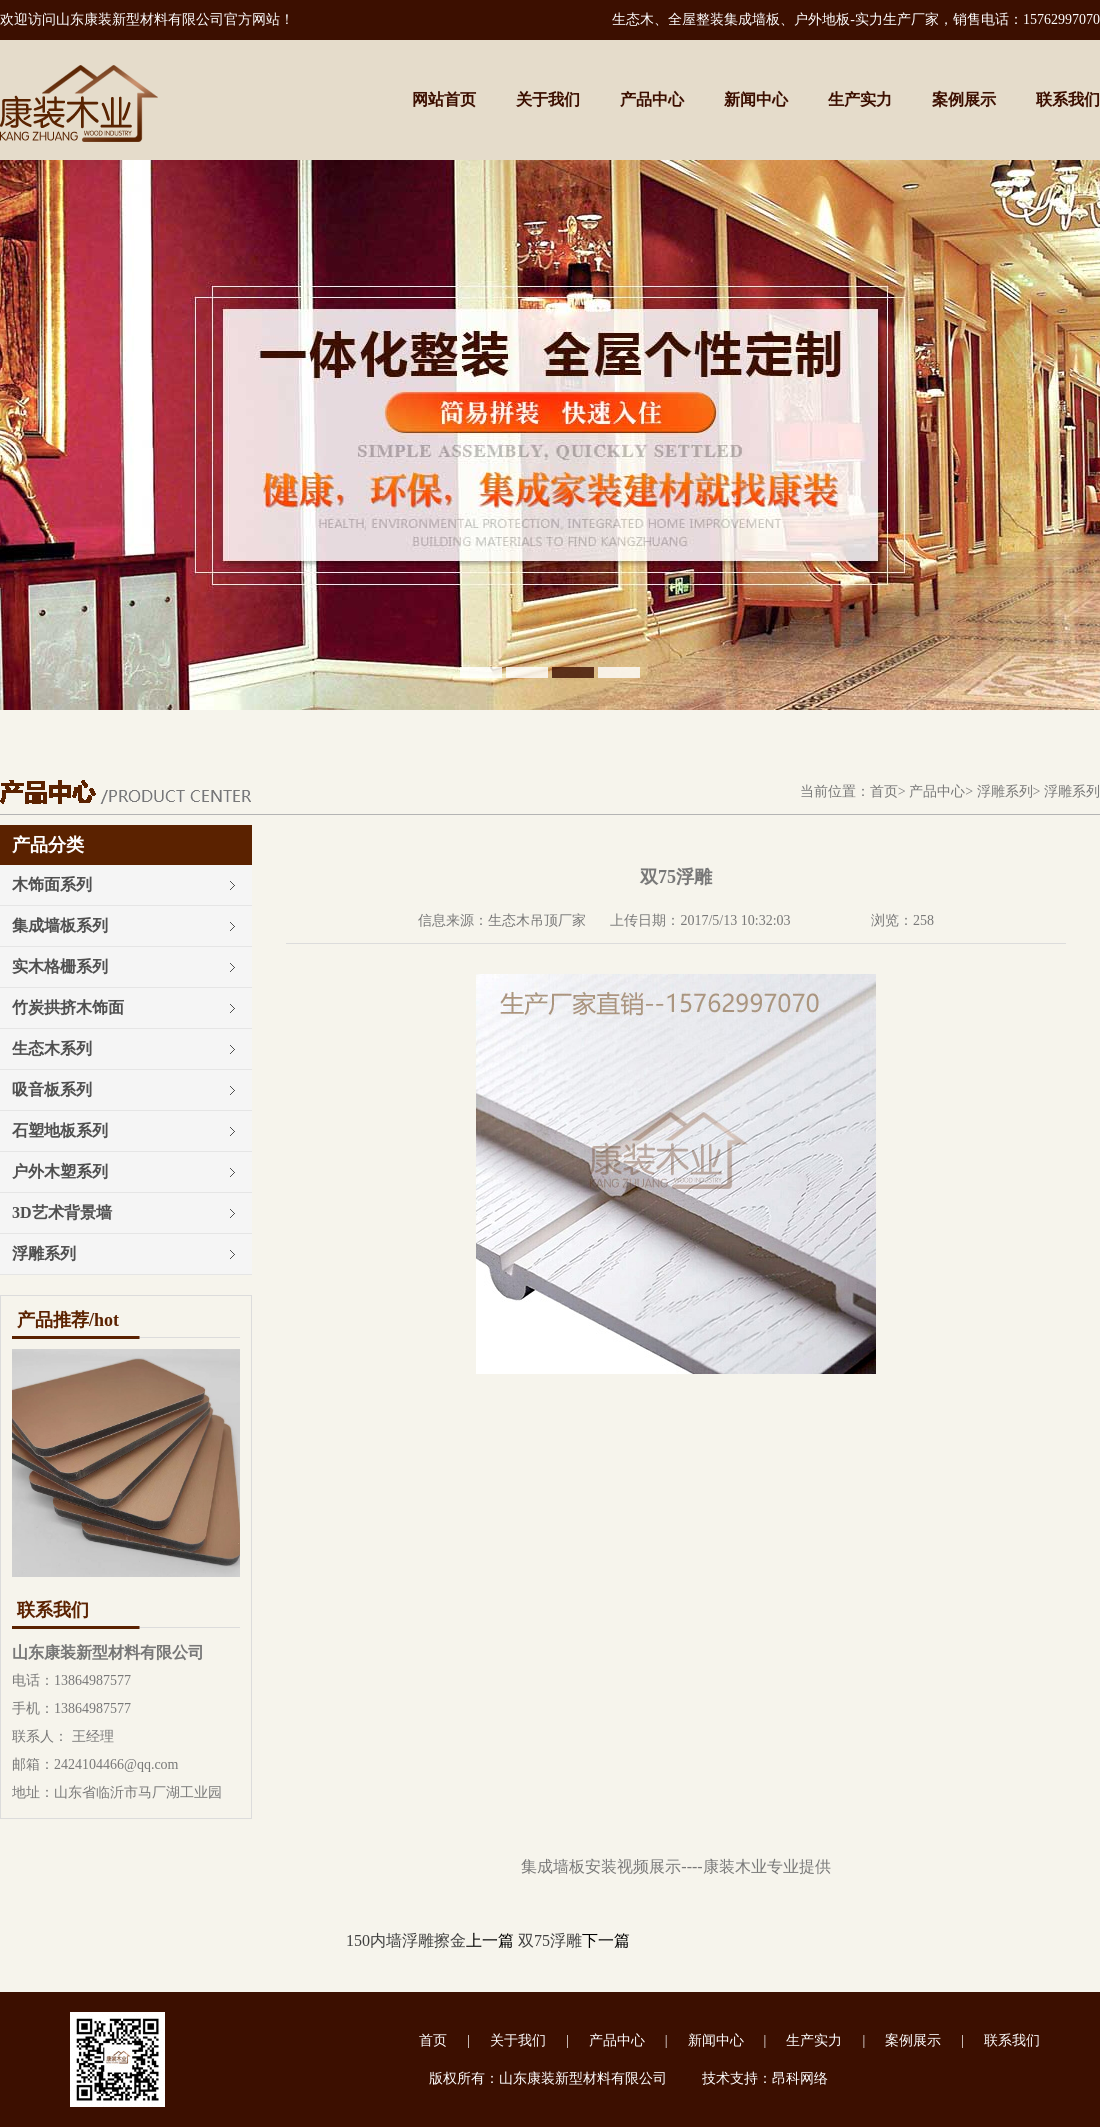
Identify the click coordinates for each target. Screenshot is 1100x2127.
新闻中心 (756, 99)
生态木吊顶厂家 (537, 920)
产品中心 (652, 99)
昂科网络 (800, 2078)
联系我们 (1068, 99)
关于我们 (548, 99)
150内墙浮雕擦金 (406, 1940)
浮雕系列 (1005, 791)
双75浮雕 (550, 1940)
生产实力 (860, 99)
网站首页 (444, 99)
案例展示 (964, 99)
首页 (884, 791)
